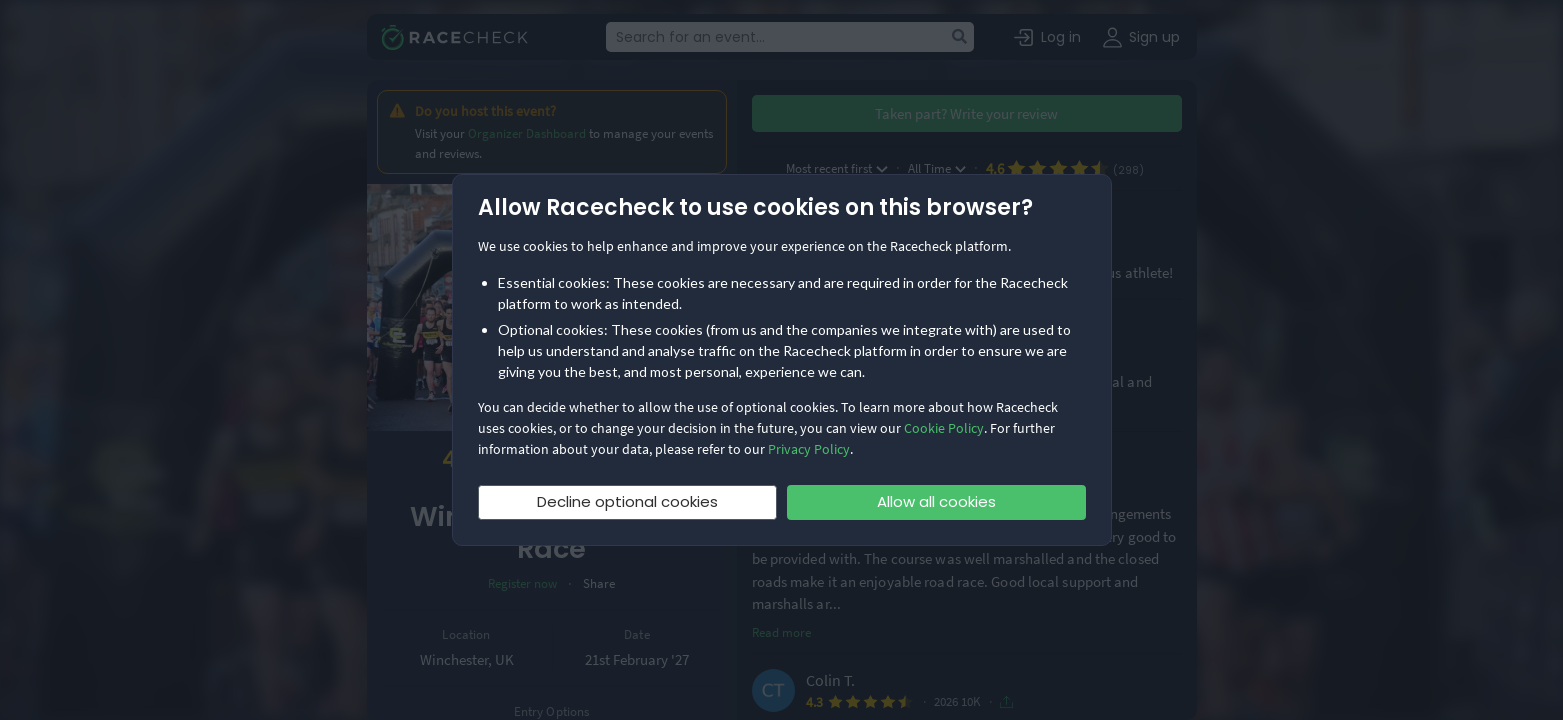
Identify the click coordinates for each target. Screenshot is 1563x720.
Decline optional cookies (627, 501)
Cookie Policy (944, 428)
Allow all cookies (936, 501)
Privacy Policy (809, 449)
